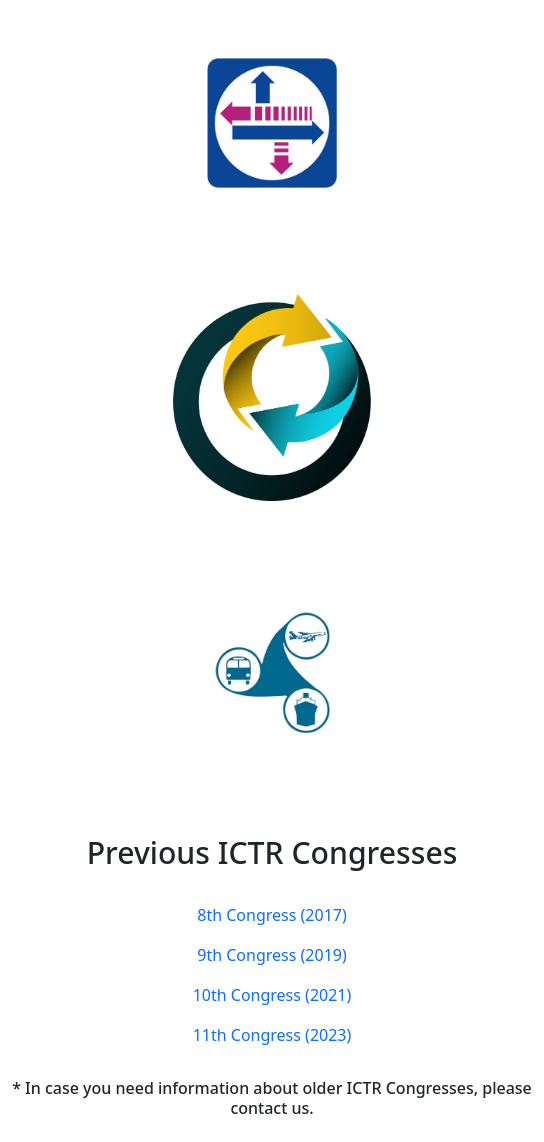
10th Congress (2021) (272, 995)
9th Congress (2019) (272, 955)
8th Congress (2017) (272, 915)
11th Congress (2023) (272, 1035)
